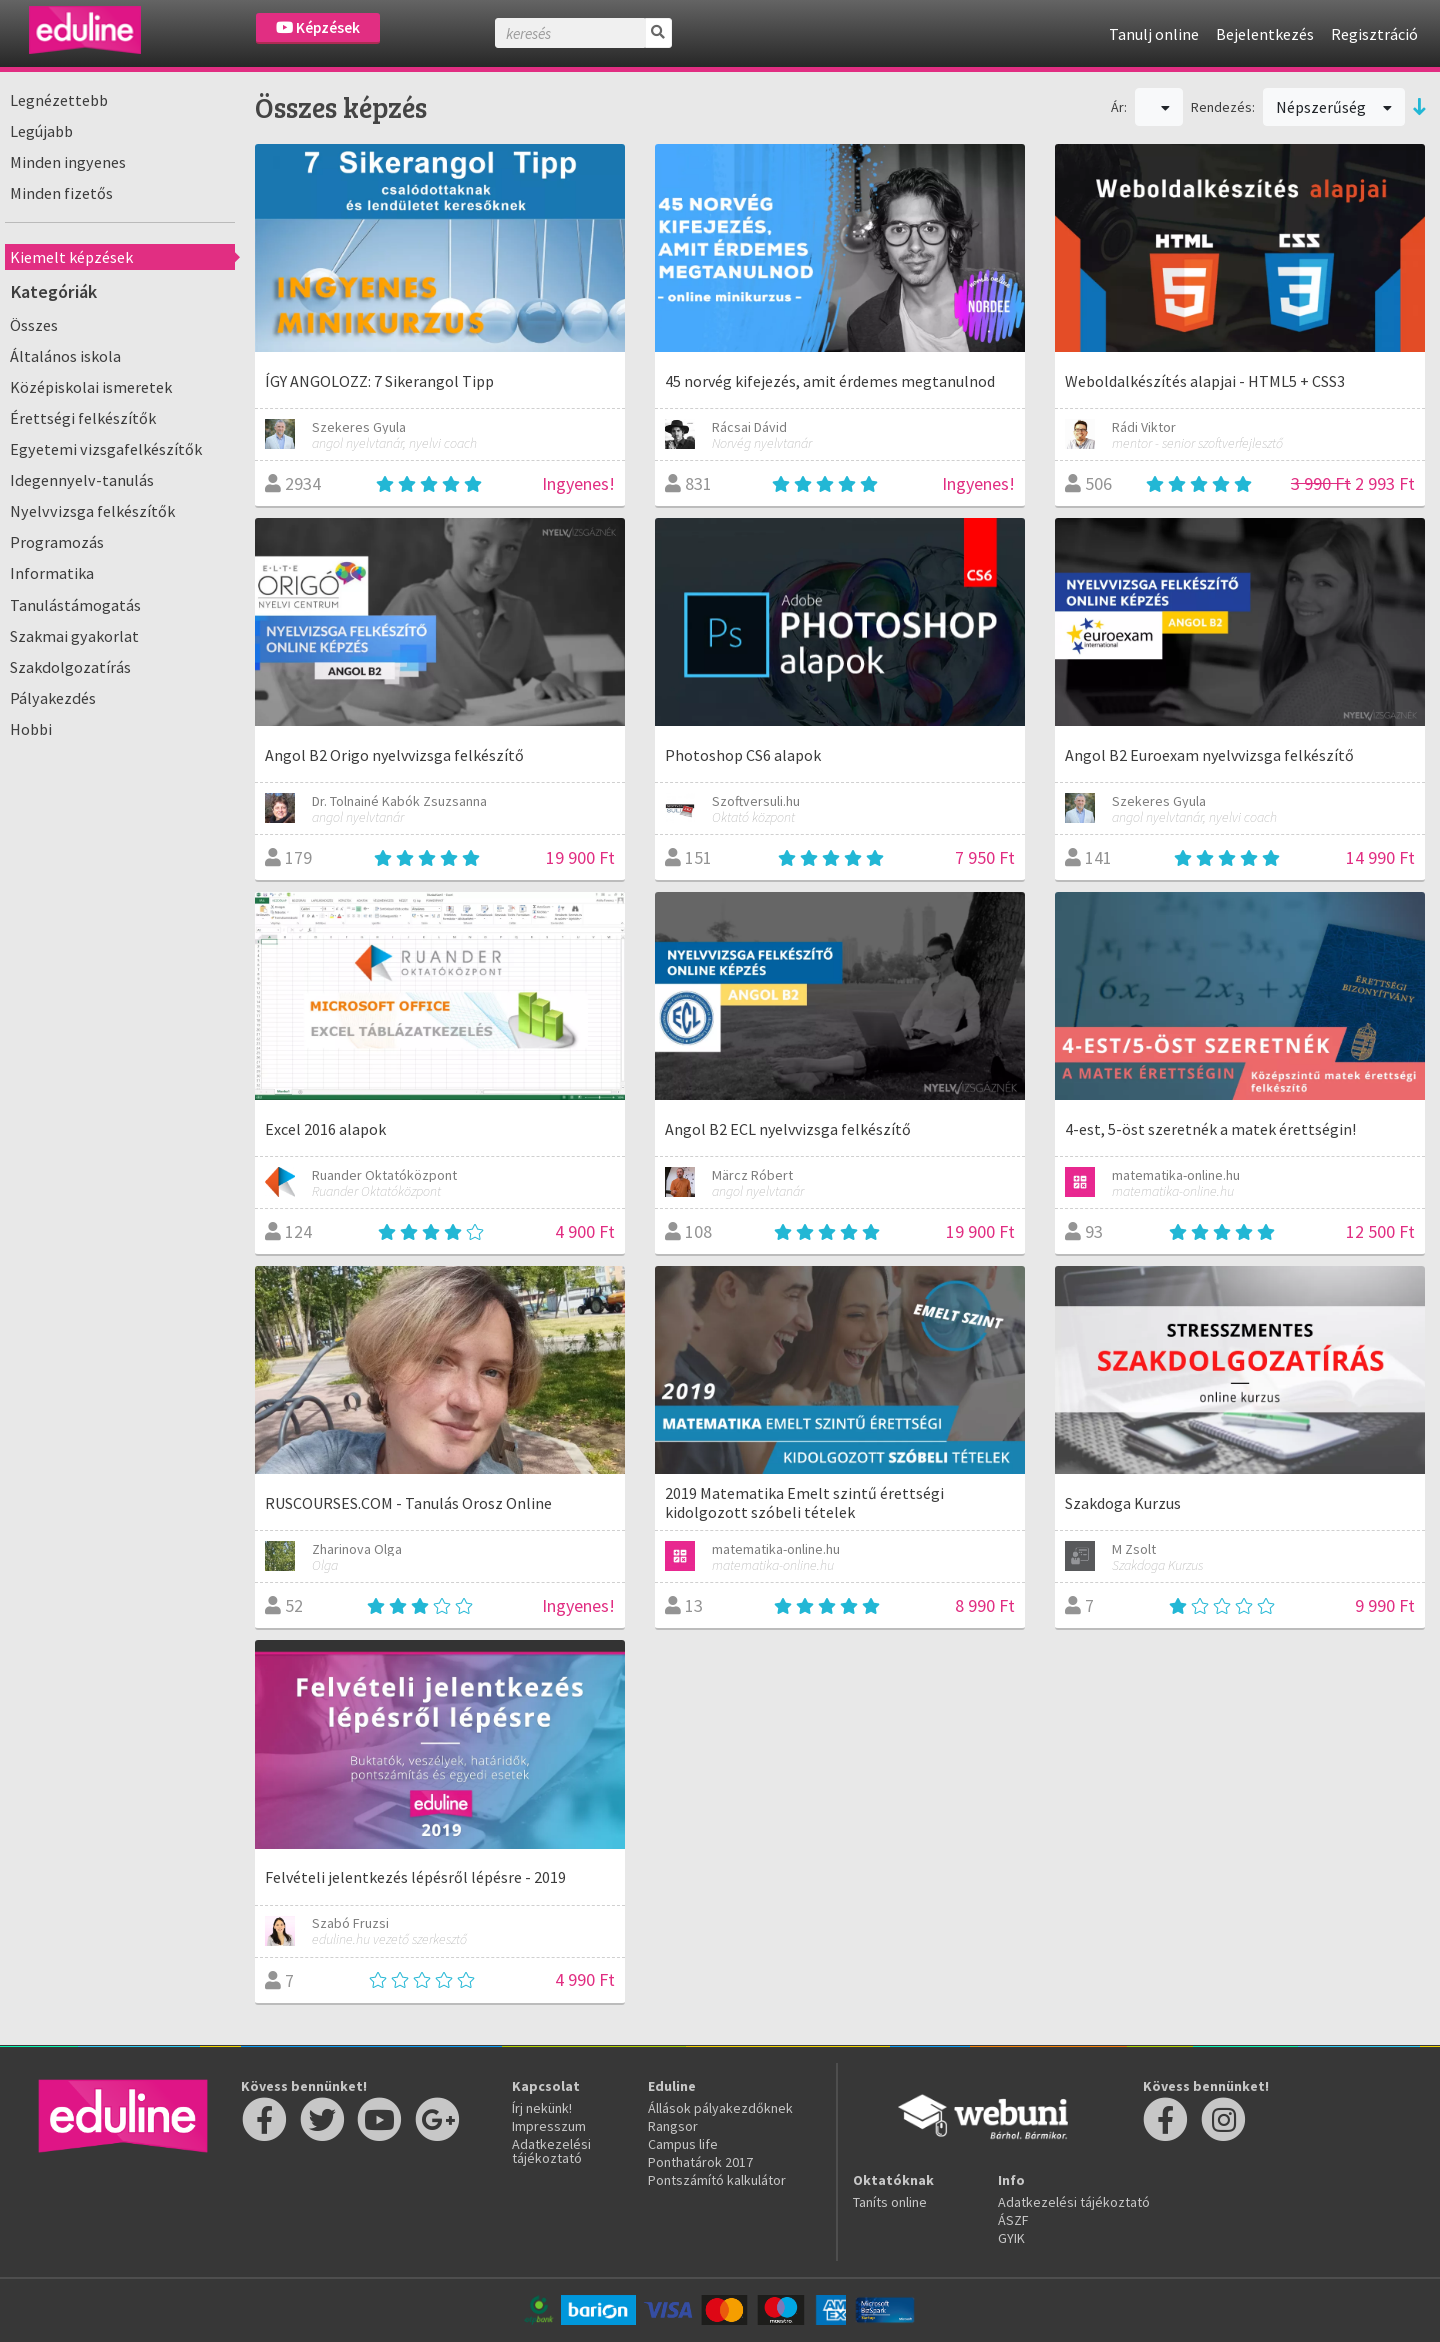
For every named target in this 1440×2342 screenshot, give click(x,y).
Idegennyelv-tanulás (82, 480)
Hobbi (31, 729)
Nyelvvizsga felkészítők (92, 511)
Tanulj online (1154, 34)
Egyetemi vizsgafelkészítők (106, 449)
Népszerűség (1334, 107)
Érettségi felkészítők (83, 418)
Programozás (57, 542)
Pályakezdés (53, 698)
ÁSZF (1013, 2220)
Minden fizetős (61, 193)
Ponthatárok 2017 (700, 2162)
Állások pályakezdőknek (720, 2108)
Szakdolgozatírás (70, 667)
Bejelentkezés (1265, 34)
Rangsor (673, 2126)
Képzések (318, 27)
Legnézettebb (59, 100)
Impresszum (549, 2126)
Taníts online (890, 2202)
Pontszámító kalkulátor (717, 2180)
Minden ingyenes (68, 162)
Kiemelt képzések (71, 257)
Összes (34, 325)
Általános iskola (65, 356)
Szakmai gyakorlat (74, 636)
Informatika (52, 573)
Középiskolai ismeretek (91, 387)
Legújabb (41, 131)
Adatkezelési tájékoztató (551, 2151)
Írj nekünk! (542, 2108)
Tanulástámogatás (75, 605)
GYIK (1011, 2238)
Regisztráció (1374, 34)
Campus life (683, 2144)
